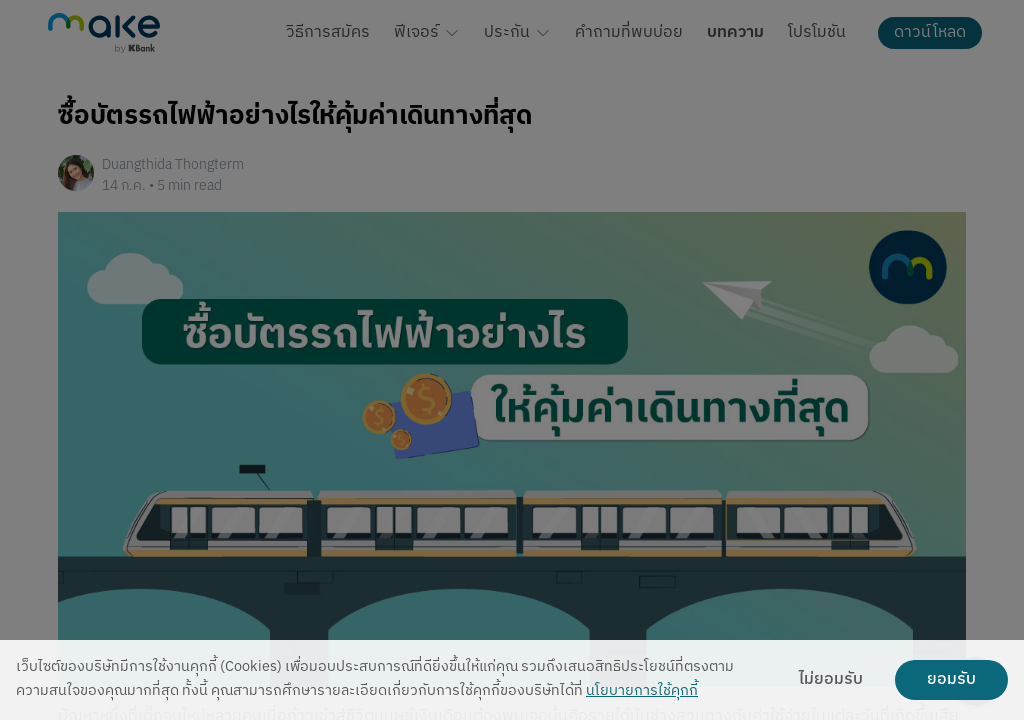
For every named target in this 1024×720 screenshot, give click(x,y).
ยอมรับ (951, 680)
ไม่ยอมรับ (831, 680)
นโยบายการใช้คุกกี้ (642, 691)
